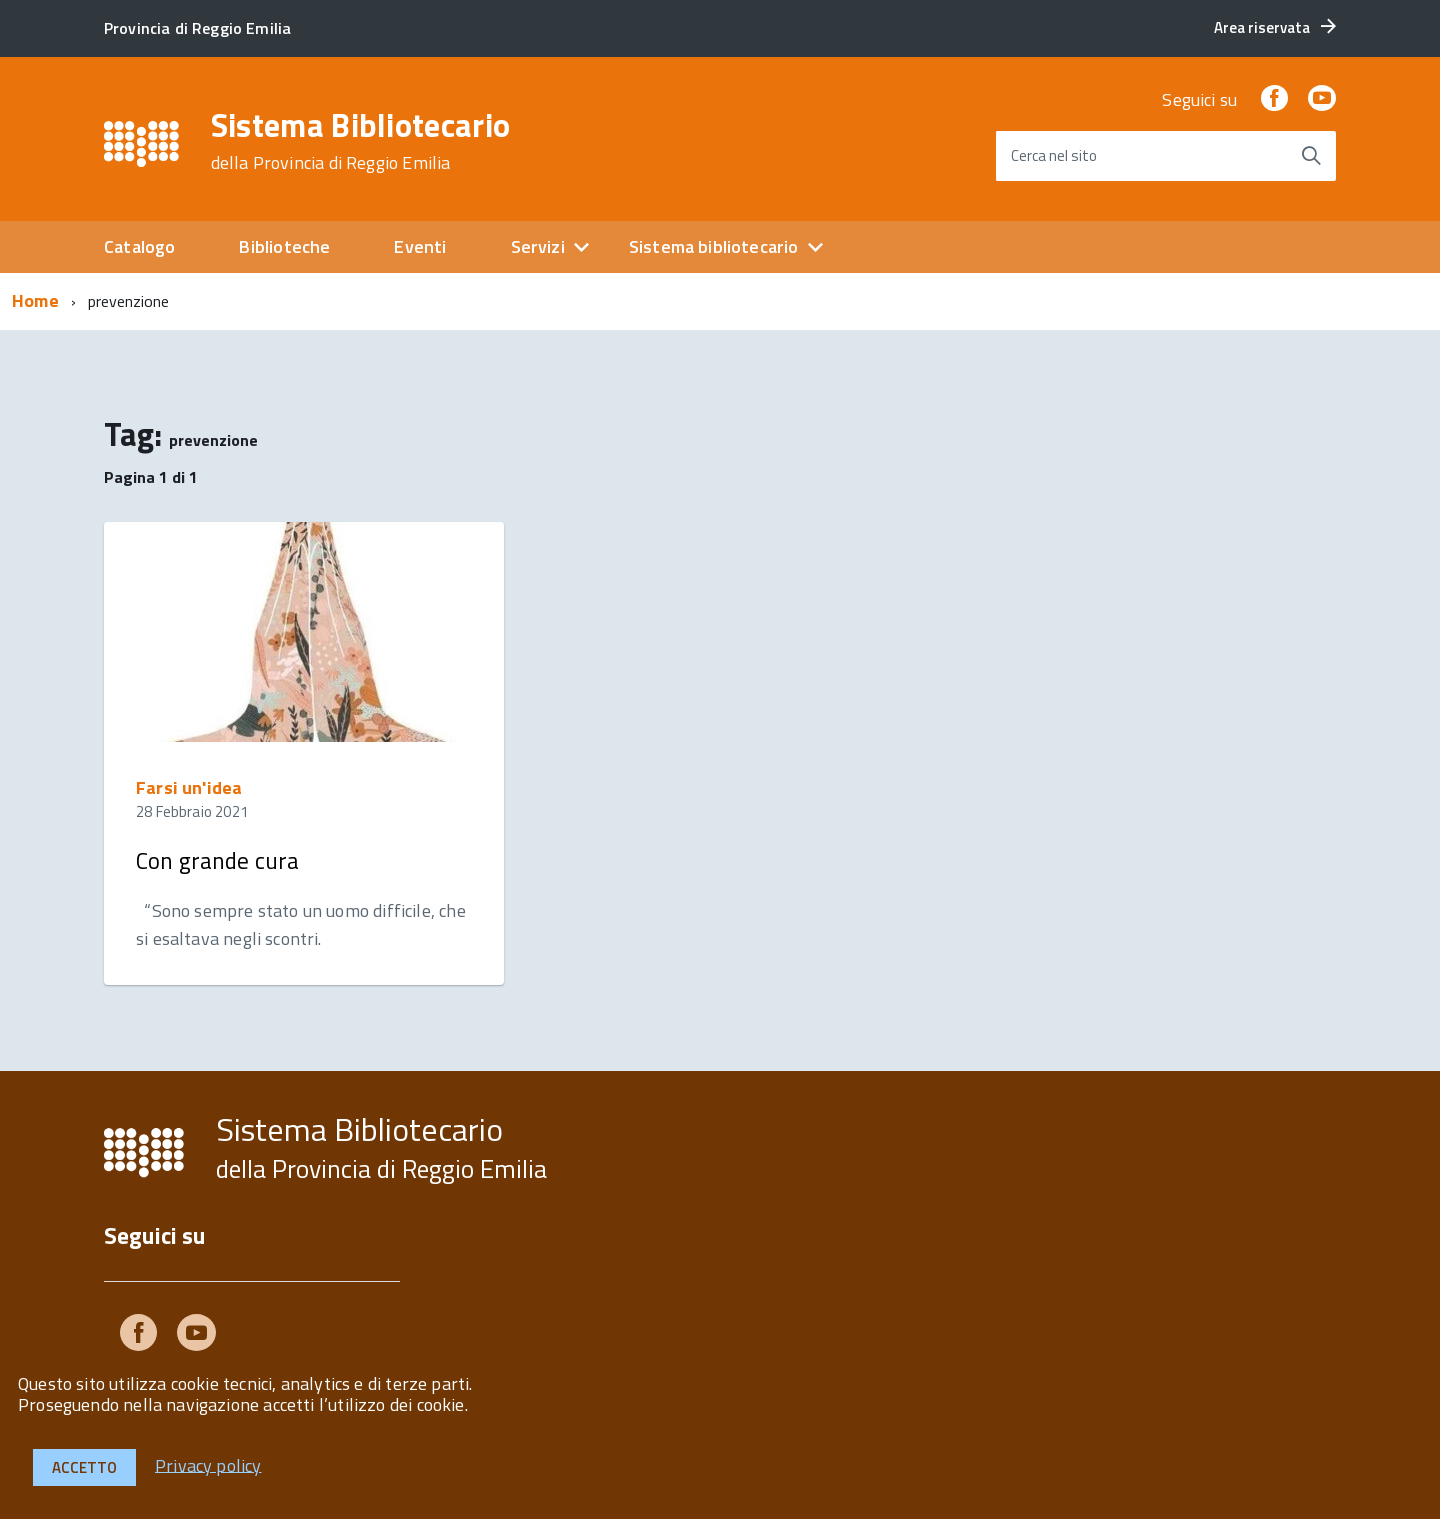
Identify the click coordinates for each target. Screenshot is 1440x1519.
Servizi (538, 246)
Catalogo (139, 246)
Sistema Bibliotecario (361, 141)
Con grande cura (217, 860)
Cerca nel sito (1054, 155)
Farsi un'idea (189, 787)
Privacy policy (208, 1464)
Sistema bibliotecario (714, 246)
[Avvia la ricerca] (1311, 156)
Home (35, 300)
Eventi (420, 246)
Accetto (84, 1467)
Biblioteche (284, 246)
